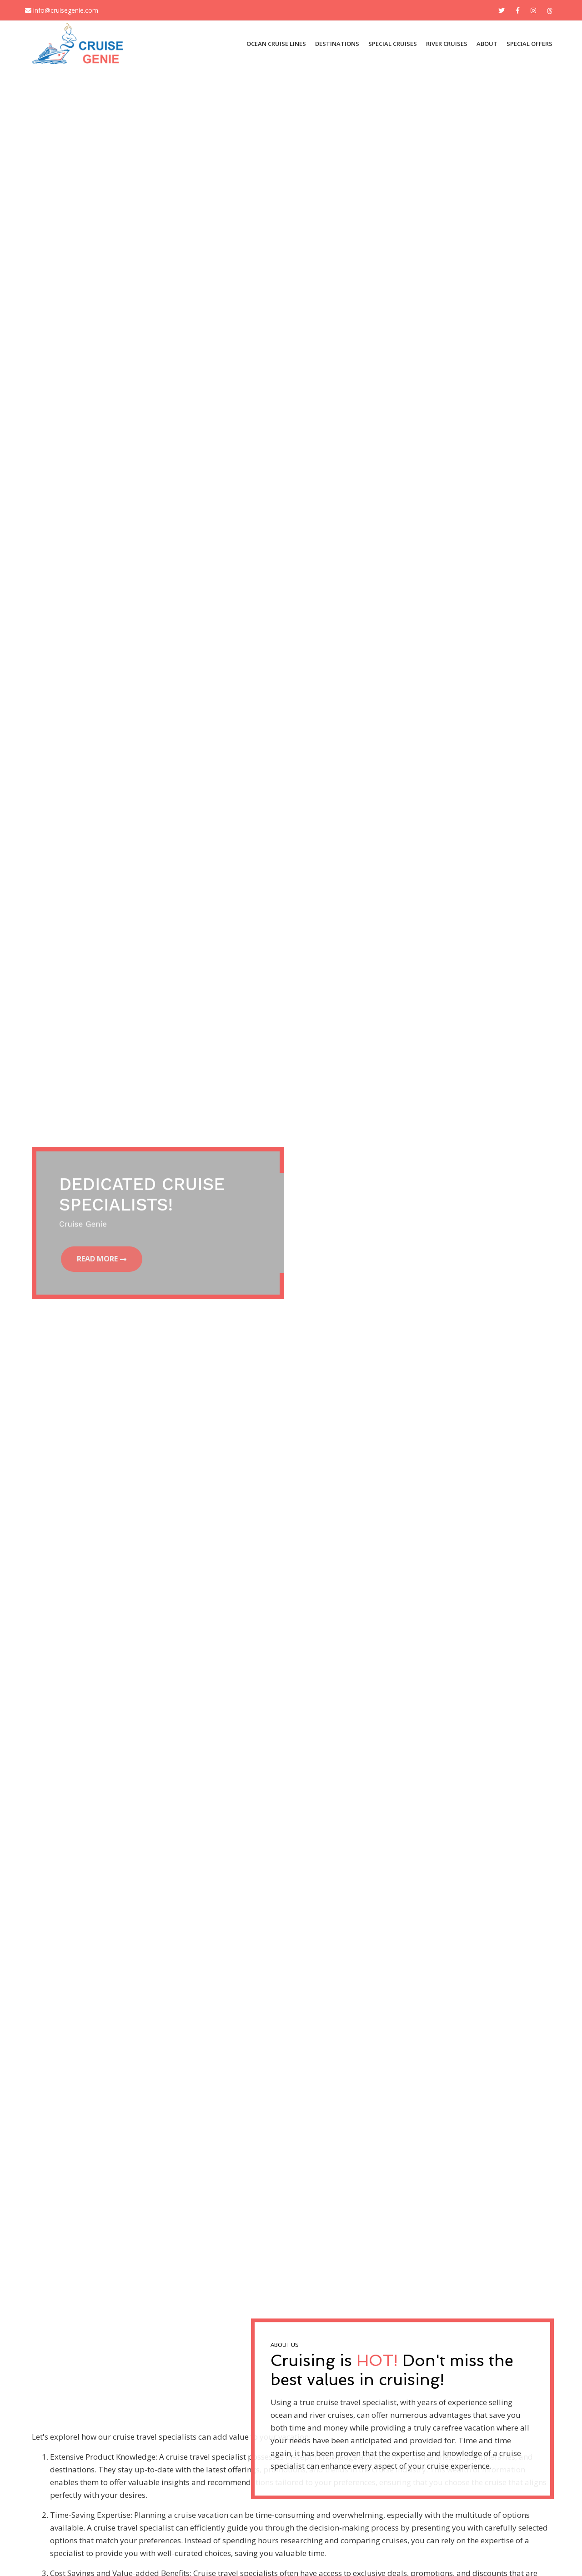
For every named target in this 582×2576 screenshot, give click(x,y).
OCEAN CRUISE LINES (276, 44)
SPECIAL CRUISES (392, 44)
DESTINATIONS (337, 44)
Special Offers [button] (529, 44)
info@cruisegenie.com (61, 10)
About (487, 44)
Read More (99, 1259)
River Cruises (446, 44)
